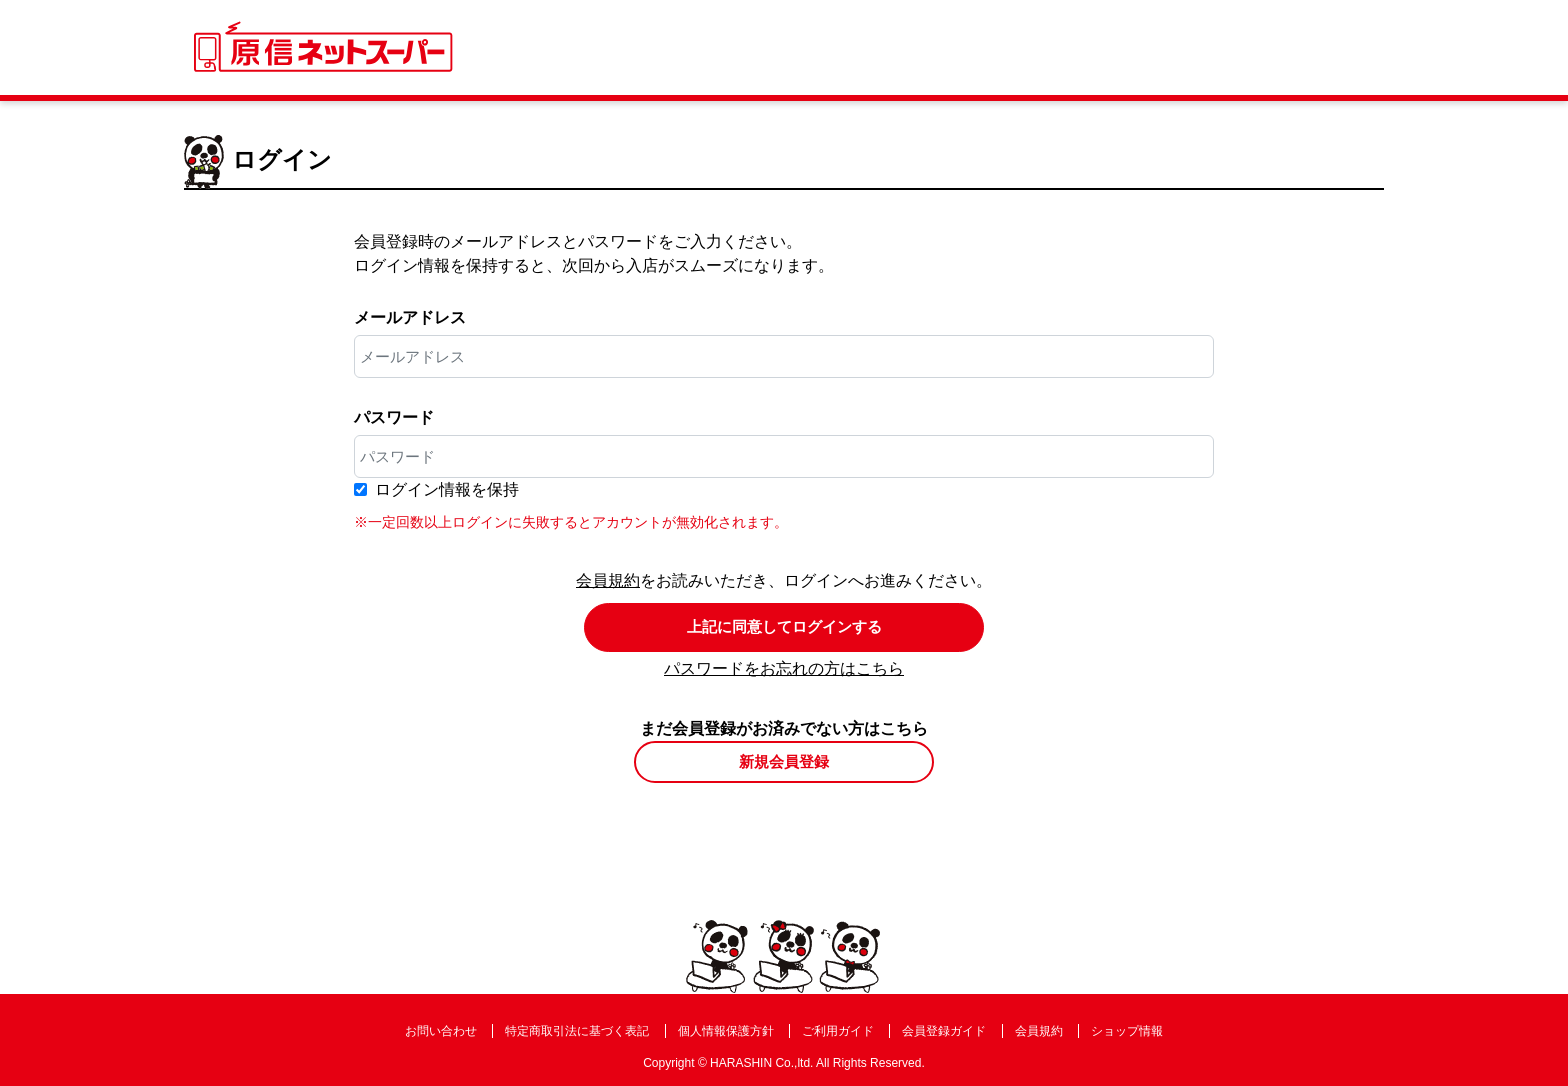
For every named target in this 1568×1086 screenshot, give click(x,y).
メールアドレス (410, 317)
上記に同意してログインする (784, 626)
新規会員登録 (784, 761)
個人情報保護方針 (726, 1031)
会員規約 (608, 580)
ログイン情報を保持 (447, 489)
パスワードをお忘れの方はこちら (784, 668)
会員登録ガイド (944, 1031)
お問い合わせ (441, 1031)
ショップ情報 (1127, 1031)
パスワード (394, 417)
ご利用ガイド (838, 1031)
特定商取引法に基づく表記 (577, 1031)
